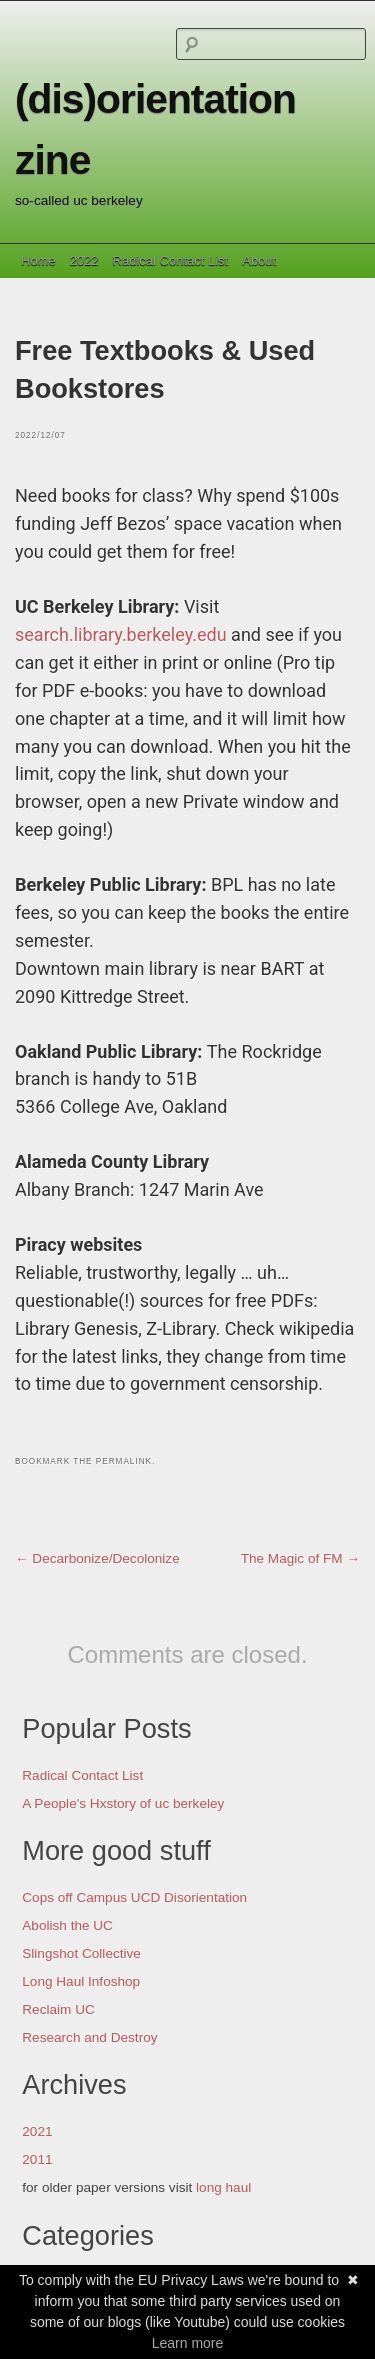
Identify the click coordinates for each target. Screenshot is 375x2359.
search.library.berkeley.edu (121, 634)
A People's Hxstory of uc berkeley (123, 1803)
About (259, 260)
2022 (84, 260)
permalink (124, 1461)
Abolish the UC (67, 1925)
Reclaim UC (58, 2009)
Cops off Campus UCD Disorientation (134, 1897)
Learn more (188, 2343)
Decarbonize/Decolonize (97, 1558)
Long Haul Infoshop (81, 1981)
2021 (37, 2131)
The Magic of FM (300, 1558)
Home (38, 260)
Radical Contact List (171, 260)
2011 (37, 2159)
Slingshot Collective (81, 1953)
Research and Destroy (89, 2037)
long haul (223, 2187)
